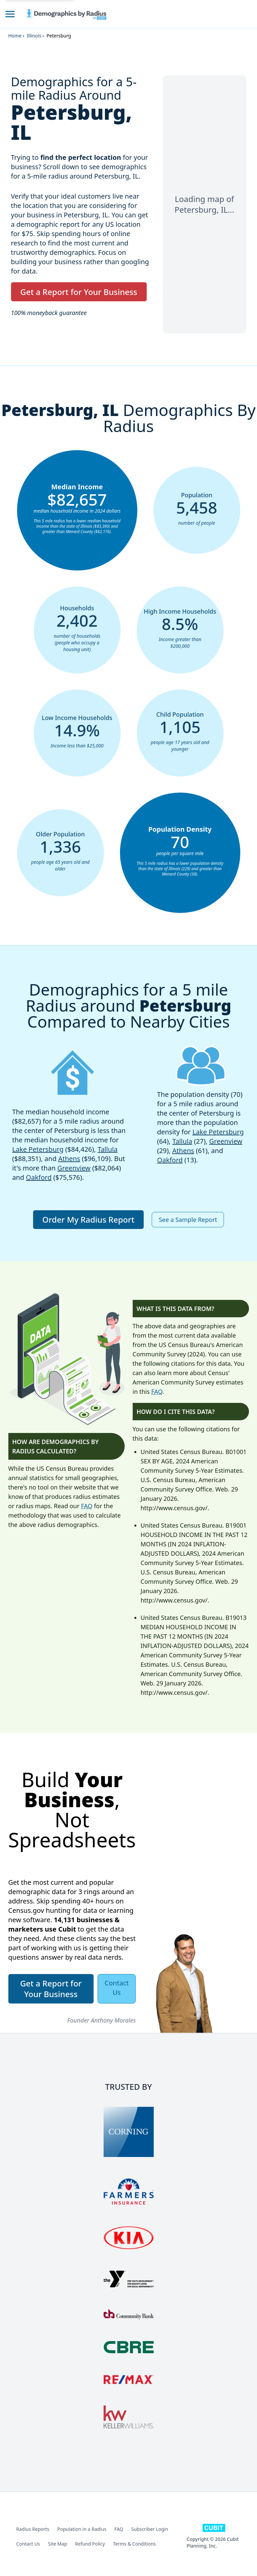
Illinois (34, 35)
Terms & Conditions (134, 2544)
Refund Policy (90, 2544)
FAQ (86, 1506)
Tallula (108, 1149)
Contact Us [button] (117, 1987)
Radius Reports (32, 2529)
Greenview (73, 1167)
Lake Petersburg (38, 1149)
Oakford (39, 1177)
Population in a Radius (82, 2529)
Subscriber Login (149, 2529)
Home (15, 35)
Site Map (57, 2544)
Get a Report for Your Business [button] (78, 291)
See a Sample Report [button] (188, 1220)
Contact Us (28, 2544)
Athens (69, 1158)
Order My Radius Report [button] (88, 1219)
